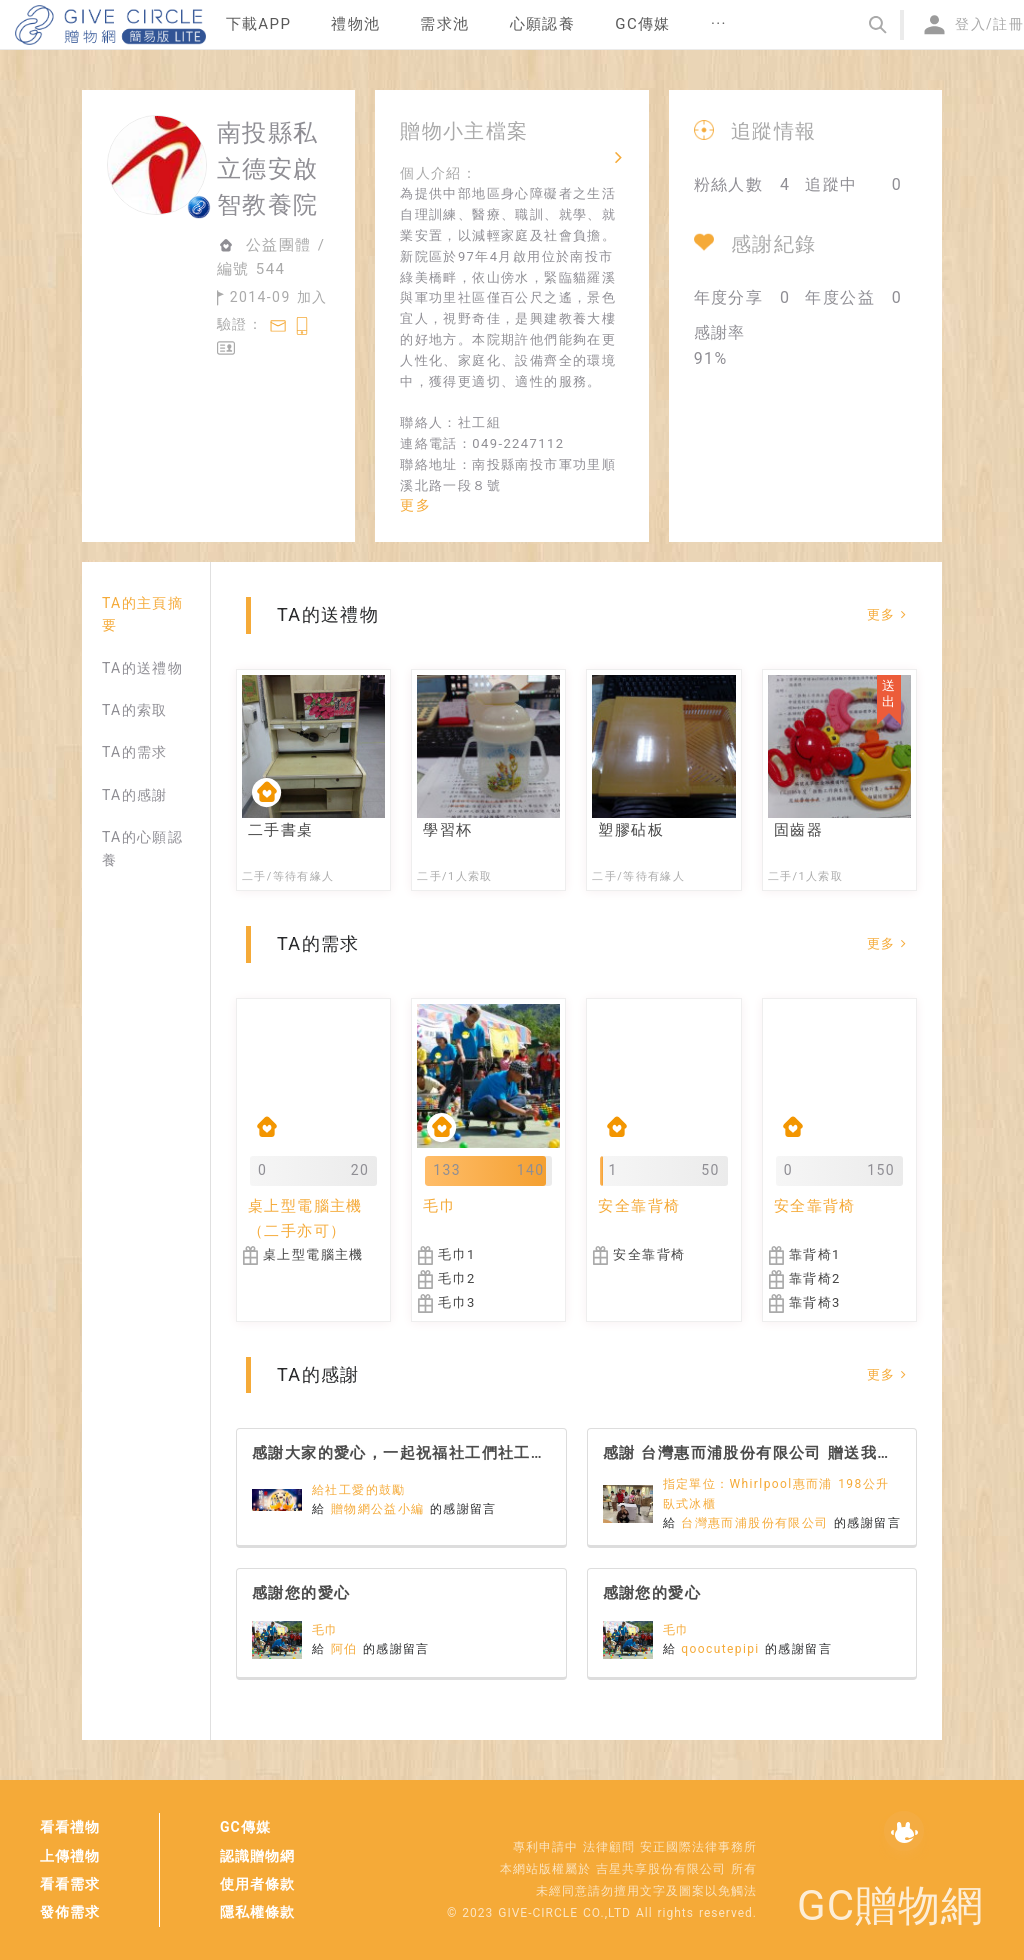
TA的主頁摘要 (142, 614)
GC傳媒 (245, 1827)
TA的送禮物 (142, 668)
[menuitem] (259, 25)
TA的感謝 (135, 795)
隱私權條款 (257, 1912)
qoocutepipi (723, 1649)
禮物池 (355, 24)
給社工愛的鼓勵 (359, 1490)
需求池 (444, 24)
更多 (415, 505)
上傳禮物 (70, 1856)
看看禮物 (70, 1827)
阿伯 (347, 1649)
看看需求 (70, 1884)
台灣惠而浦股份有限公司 (757, 1523)
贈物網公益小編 (380, 1509)
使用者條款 (257, 1884)
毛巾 (325, 1630)
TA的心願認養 (142, 848)
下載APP (259, 24)
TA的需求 (135, 752)
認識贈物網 (257, 1856)
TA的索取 (135, 710)
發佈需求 (70, 1912)
